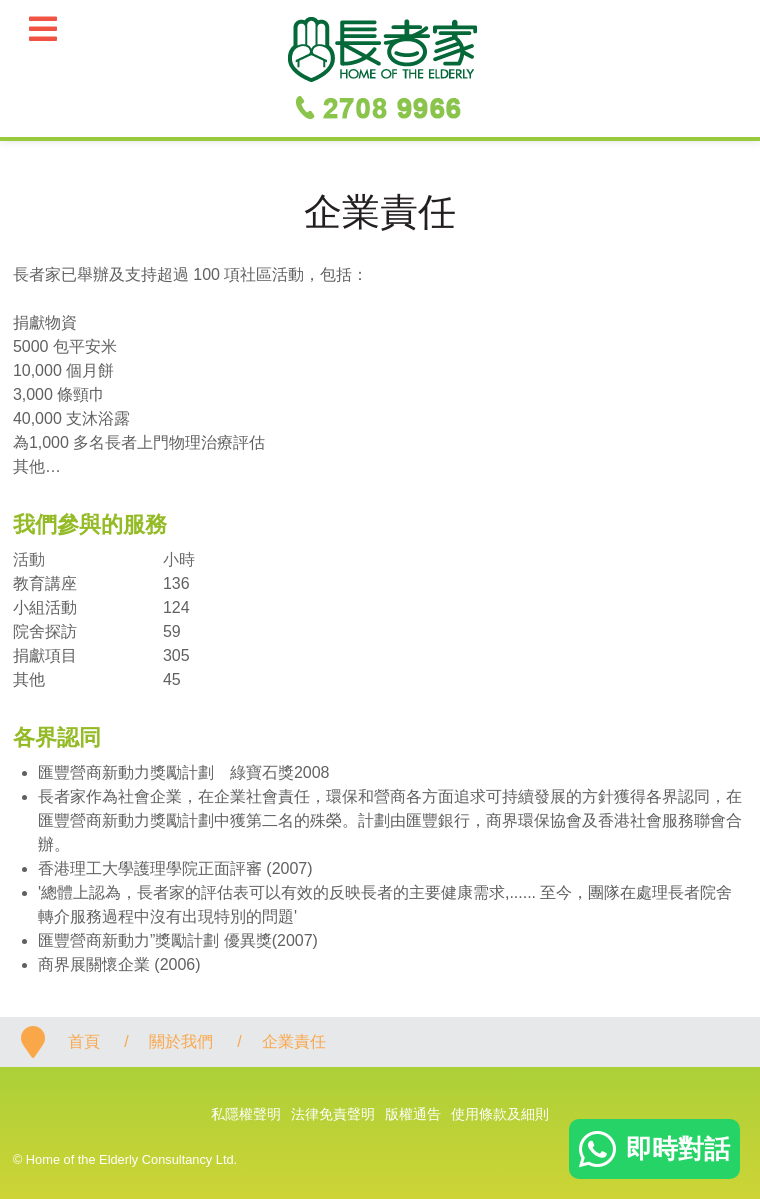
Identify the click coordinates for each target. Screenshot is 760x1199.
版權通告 (413, 1114)
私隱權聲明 (246, 1114)
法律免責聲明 (333, 1114)
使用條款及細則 (500, 1114)
